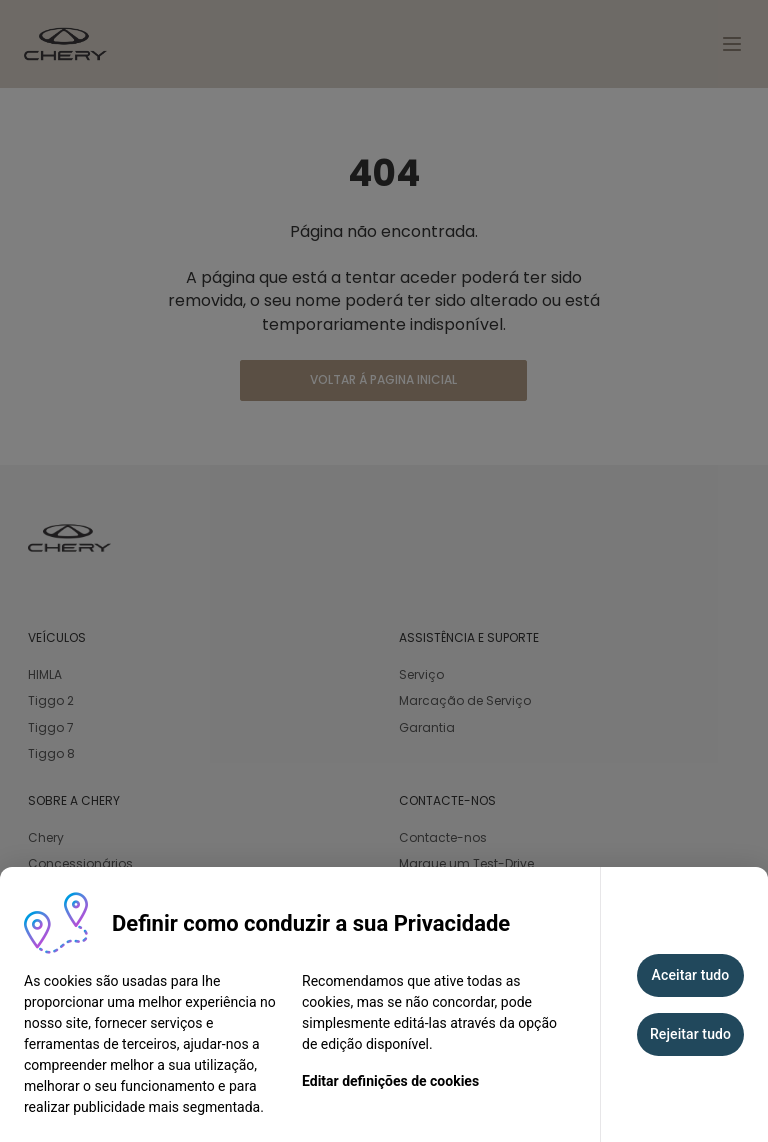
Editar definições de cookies (390, 1081)
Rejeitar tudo (690, 1034)
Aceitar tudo (691, 975)
